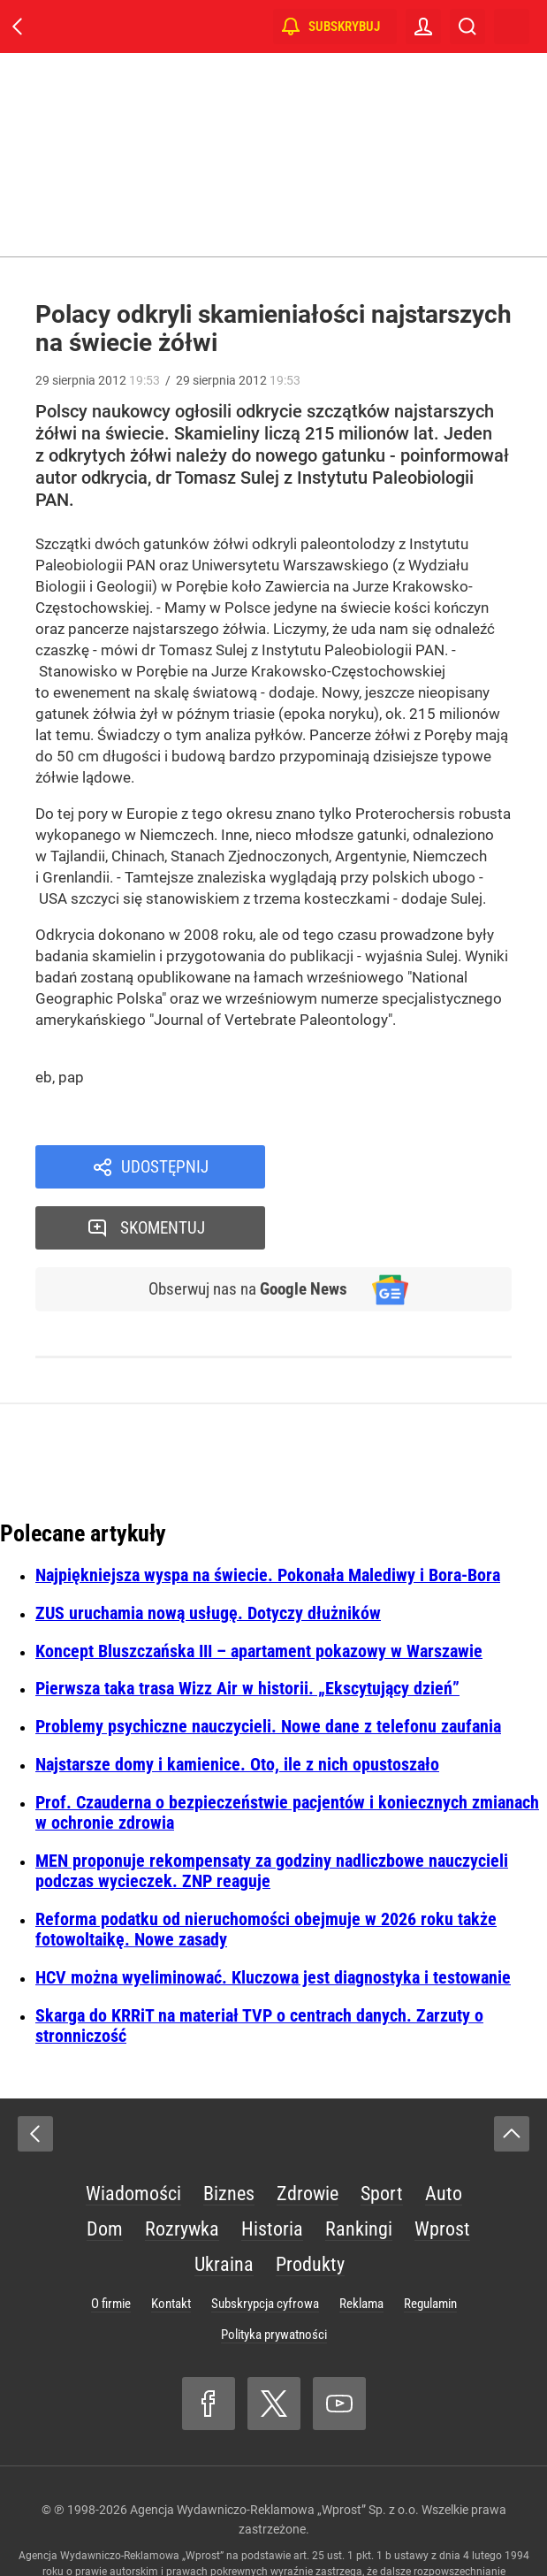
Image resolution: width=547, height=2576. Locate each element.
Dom (105, 2170)
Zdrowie (307, 2134)
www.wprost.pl (326, 2528)
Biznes (229, 2134)
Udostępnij (165, 1167)
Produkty (310, 2205)
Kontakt (171, 2244)
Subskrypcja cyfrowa (265, 2244)
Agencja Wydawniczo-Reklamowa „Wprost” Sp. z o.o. (274, 2450)
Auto (443, 2134)
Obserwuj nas (245, 1229)
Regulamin (430, 2244)
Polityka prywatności (274, 2275)
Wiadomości (133, 2134)
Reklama (361, 2244)
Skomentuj (412, 1167)
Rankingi (358, 2170)
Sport (382, 2134)
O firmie (111, 2244)
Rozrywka (182, 2170)
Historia (272, 2170)
